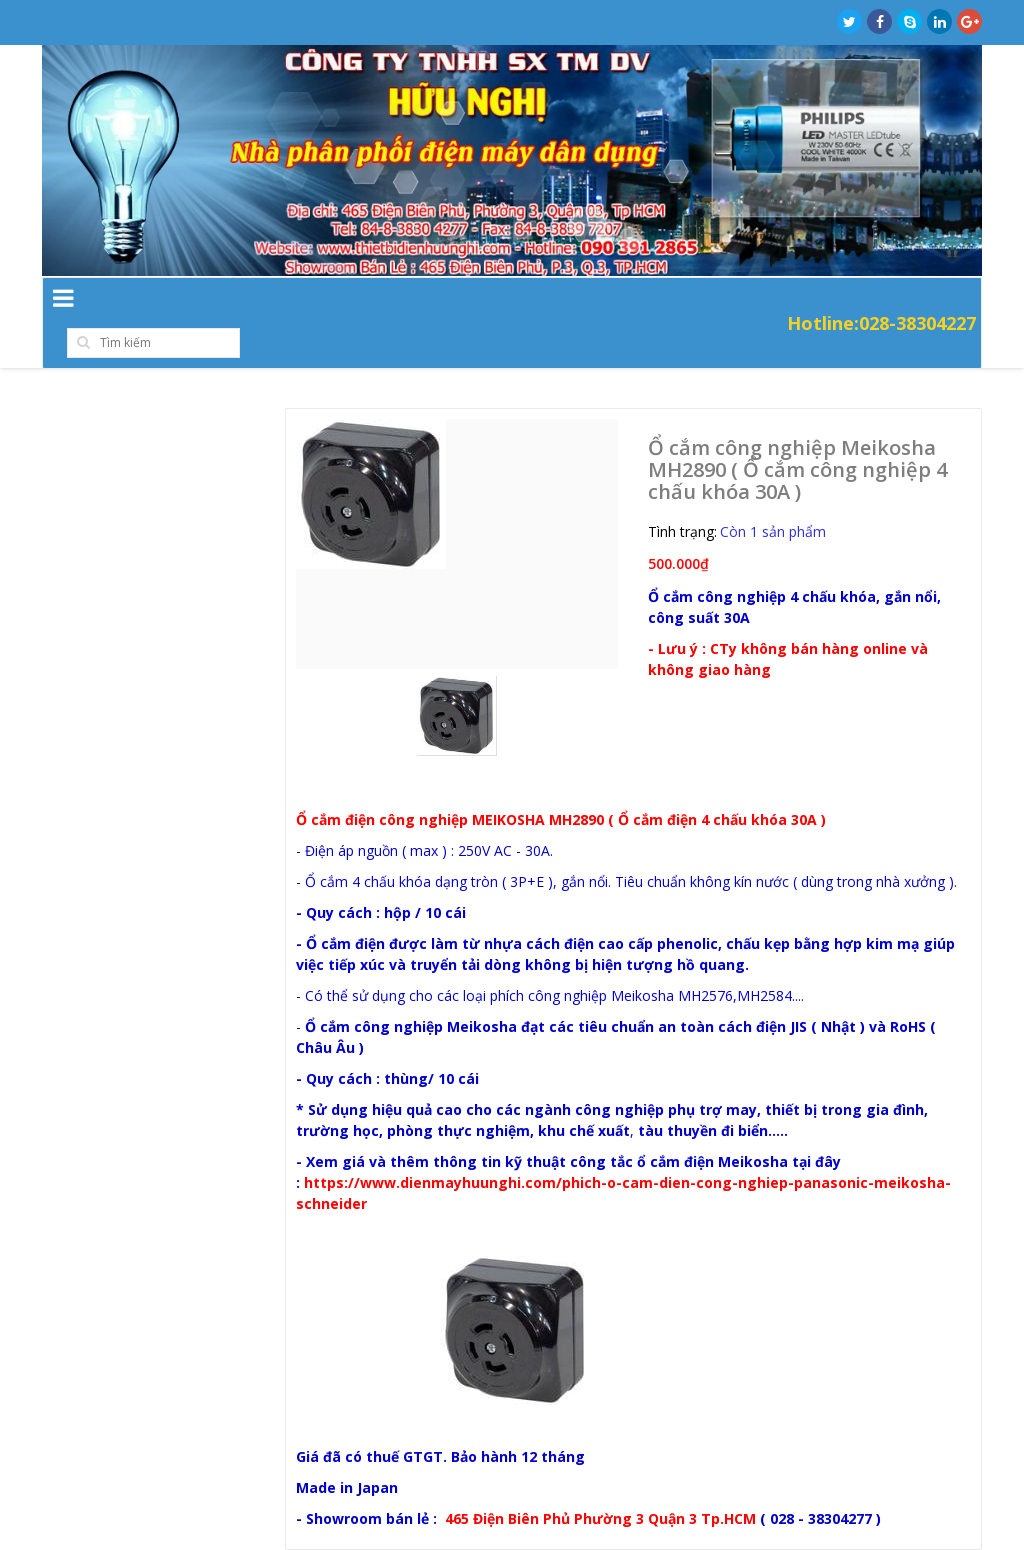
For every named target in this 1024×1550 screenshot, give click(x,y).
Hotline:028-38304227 (881, 302)
